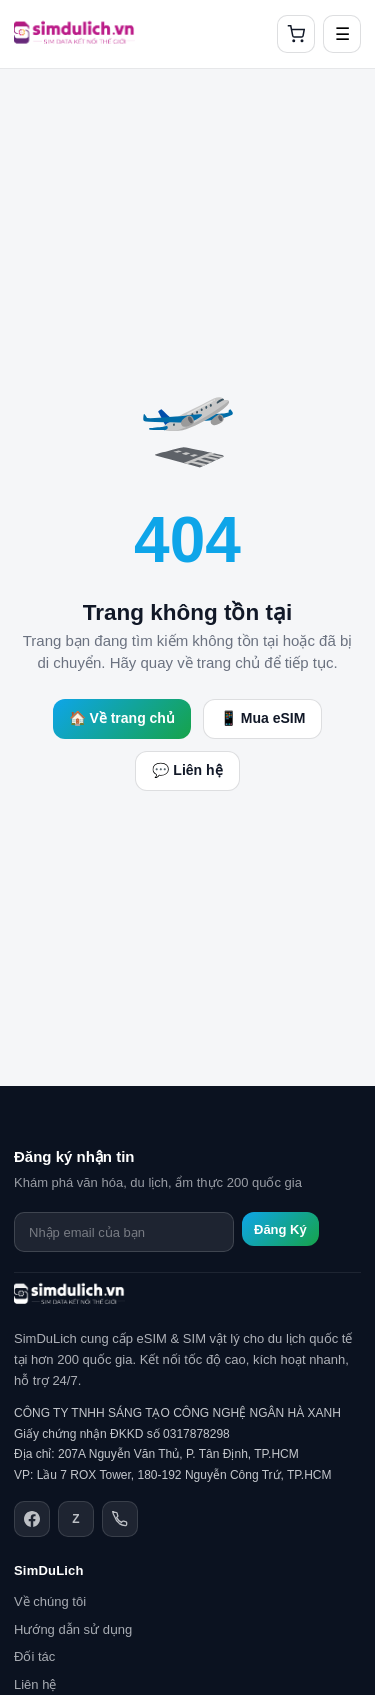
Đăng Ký (280, 1229)
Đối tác (34, 1656)
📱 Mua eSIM (262, 718)
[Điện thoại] (120, 1519)
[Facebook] (32, 1519)
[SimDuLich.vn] (74, 34)
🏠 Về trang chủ (122, 718)
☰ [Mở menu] (342, 34)
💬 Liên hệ (187, 770)
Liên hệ (35, 1684)
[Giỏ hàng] (296, 34)
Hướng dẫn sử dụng (73, 1629)
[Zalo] (76, 1519)
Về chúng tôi (50, 1601)
